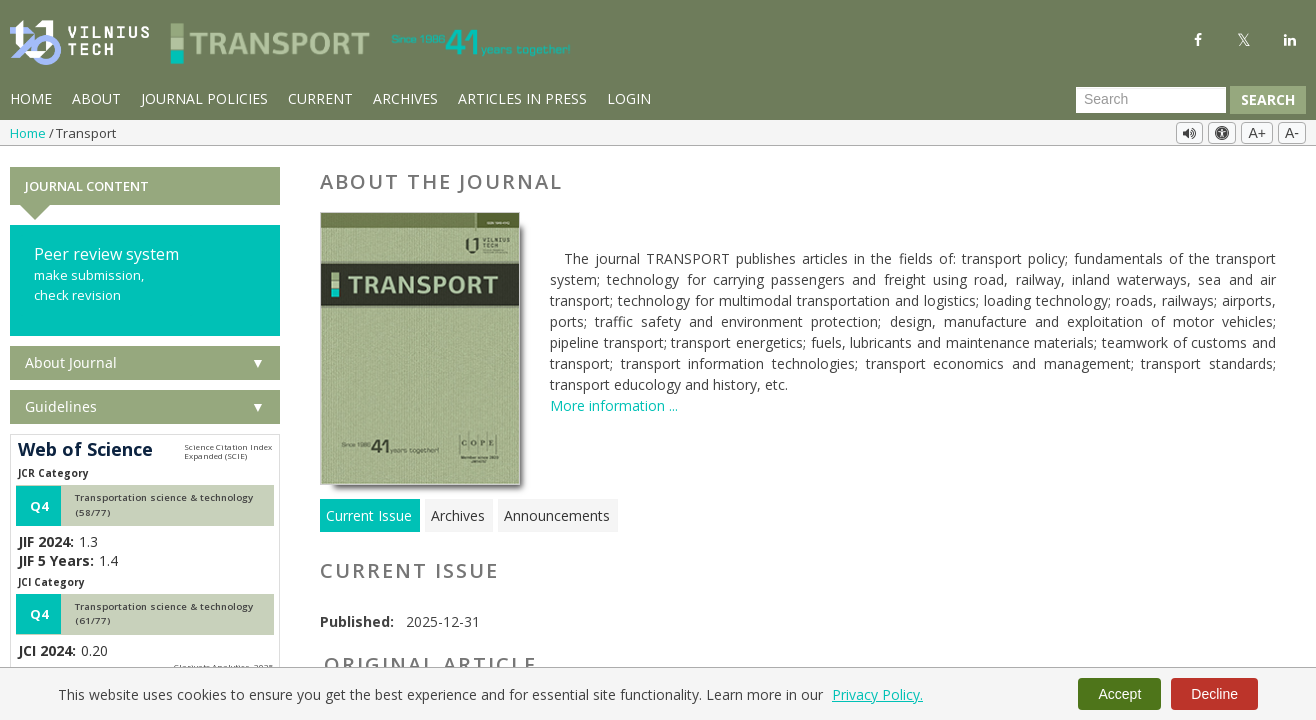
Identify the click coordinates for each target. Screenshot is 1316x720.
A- (1292, 133)
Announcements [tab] (557, 513)
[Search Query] (1151, 100)
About (96, 98)
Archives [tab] (458, 513)
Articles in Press (522, 98)
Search (1268, 99)
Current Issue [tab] (369, 513)
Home (31, 98)
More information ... (614, 403)
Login (629, 98)
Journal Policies (204, 98)
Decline (1214, 694)
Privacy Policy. (877, 694)
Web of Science (85, 448)
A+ (1257, 133)
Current (320, 98)
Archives (405, 98)
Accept (1119, 694)
